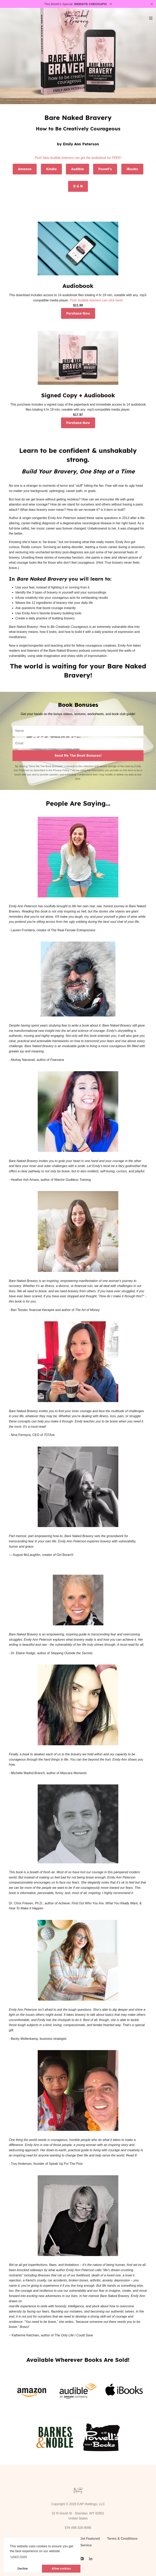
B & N (78, 186)
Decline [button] (23, 2568)
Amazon (24, 169)
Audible (77, 169)
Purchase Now (78, 313)
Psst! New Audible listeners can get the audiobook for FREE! (78, 157)
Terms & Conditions (122, 2538)
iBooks (132, 169)
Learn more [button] (18, 2556)
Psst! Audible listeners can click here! (96, 300)
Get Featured (90, 2538)
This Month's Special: (78, 4)
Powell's (105, 169)
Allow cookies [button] (61, 2568)
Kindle (51, 169)
